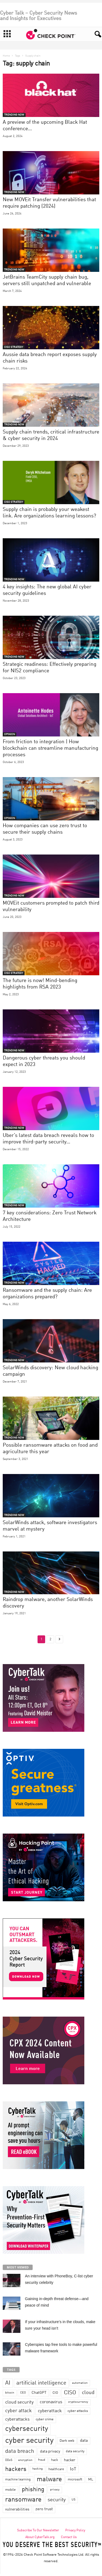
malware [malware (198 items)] (49, 2479)
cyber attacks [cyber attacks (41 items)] (77, 2411)
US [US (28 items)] (73, 2499)
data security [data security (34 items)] (75, 2451)
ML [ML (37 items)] (90, 2479)
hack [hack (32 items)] (54, 2460)
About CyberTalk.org (40, 2537)
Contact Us (69, 2537)
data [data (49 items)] (84, 2441)
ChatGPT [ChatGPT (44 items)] (39, 2393)
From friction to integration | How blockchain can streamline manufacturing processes (50, 748)
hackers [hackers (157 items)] (15, 2469)
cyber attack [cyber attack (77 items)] (18, 2411)
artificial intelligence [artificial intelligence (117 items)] (41, 2383)
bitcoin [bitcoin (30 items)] (9, 2392)
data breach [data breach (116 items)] (19, 2451)
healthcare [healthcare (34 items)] (56, 2469)
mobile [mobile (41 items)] (10, 2490)
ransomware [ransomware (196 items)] (23, 2500)
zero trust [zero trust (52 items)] (44, 2509)
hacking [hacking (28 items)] (37, 2468)
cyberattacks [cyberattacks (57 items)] (17, 2419)
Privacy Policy (75, 2530)
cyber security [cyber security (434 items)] (29, 2441)
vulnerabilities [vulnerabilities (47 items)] (17, 2509)
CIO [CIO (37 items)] (55, 2393)
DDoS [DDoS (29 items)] (8, 2460)
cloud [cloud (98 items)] (88, 2392)
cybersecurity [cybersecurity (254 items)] (26, 2428)
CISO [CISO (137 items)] (70, 2393)
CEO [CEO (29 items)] (23, 2392)
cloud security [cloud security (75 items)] (19, 2402)
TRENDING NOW (14, 114)
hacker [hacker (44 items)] (69, 2460)
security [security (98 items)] (57, 2500)
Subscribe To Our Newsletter (38, 2530)
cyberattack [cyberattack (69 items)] (50, 2411)
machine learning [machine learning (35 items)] (18, 2479)
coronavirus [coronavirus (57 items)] (51, 2402)
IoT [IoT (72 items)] (73, 2469)
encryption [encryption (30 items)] (25, 2460)
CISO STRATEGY (13, 347)
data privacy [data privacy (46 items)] (50, 2451)
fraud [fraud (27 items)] (41, 2459)
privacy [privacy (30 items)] (55, 2489)
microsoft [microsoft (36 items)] (75, 2479)
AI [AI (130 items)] (7, 2383)
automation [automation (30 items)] (80, 2383)
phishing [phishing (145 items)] (33, 2490)
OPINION (9, 734)
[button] (95, 33)
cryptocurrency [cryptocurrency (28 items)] (78, 2402)
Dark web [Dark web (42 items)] (67, 2441)
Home (6, 55)
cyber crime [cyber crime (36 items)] (45, 2419)
